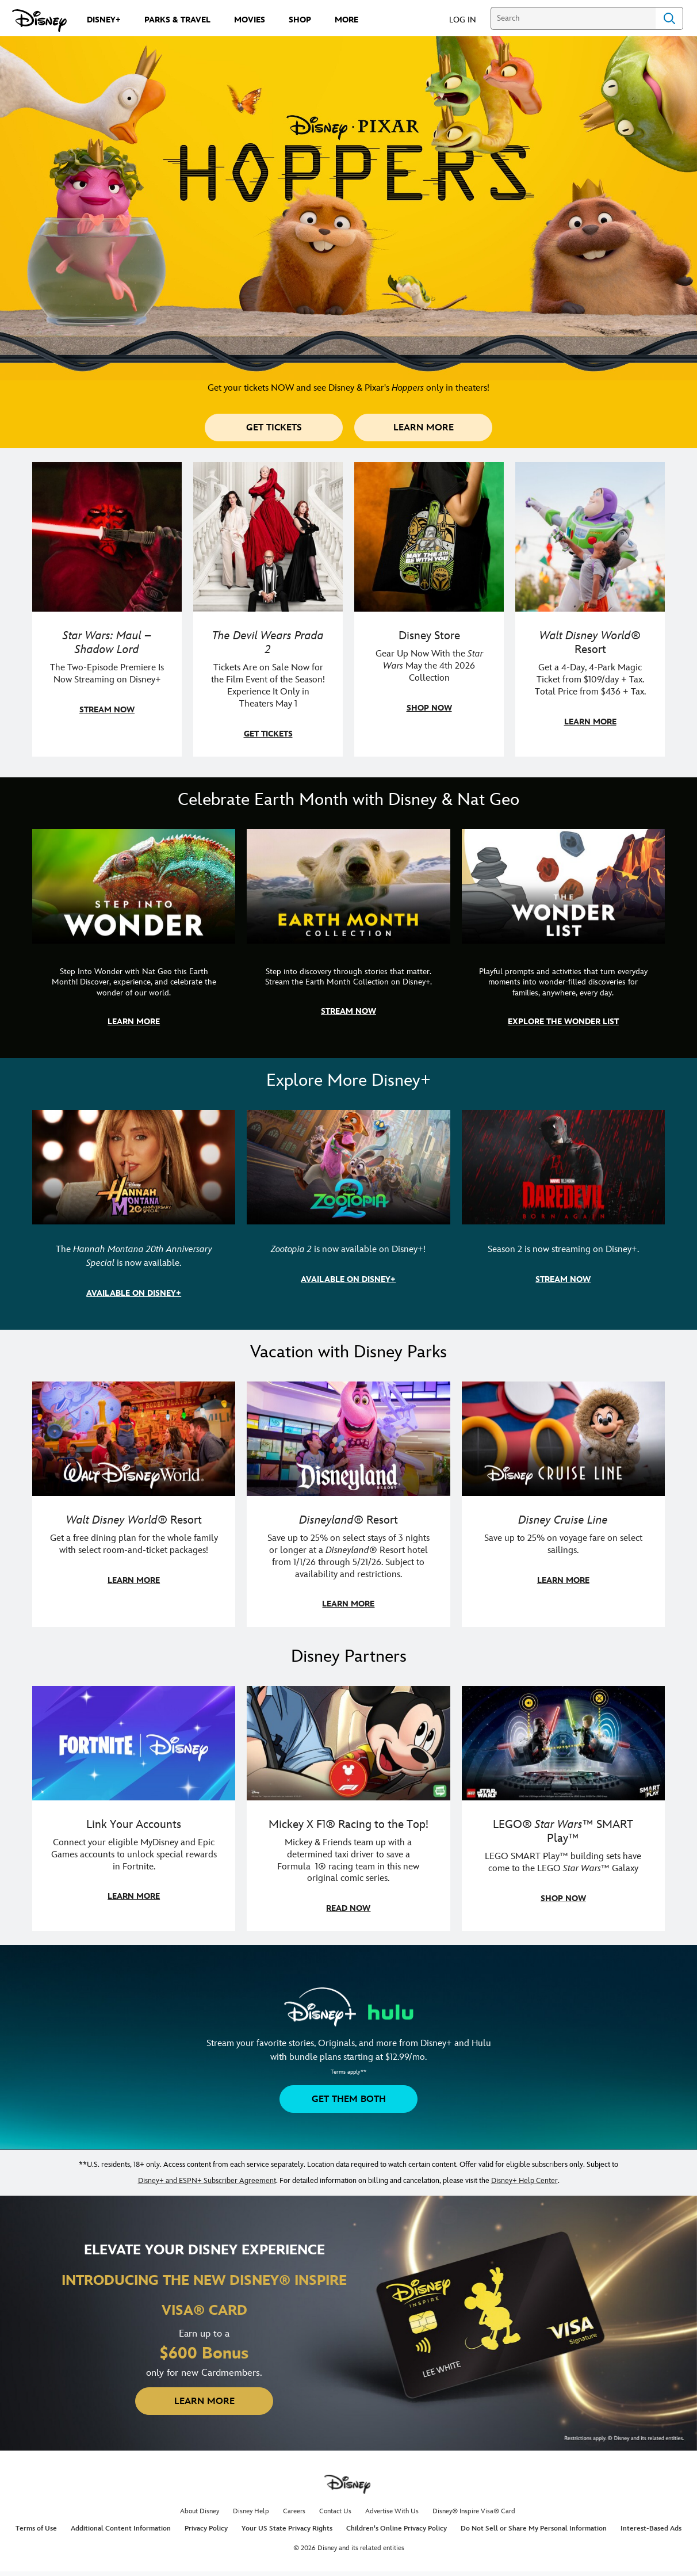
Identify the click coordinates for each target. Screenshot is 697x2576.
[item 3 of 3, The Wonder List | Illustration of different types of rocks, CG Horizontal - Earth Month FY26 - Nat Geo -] (563, 936)
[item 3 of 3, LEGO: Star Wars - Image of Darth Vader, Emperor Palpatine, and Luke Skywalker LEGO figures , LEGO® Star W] (563, 1809)
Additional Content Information (121, 2528)
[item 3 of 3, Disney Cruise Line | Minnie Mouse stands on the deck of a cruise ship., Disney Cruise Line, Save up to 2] (563, 1504)
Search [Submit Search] (669, 18)
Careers (294, 2511)
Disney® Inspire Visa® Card (473, 2511)
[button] (468, 19)
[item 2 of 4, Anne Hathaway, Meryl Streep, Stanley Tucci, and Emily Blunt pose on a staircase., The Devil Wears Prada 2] (268, 609)
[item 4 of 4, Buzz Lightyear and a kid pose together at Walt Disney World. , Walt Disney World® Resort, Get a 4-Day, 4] (590, 609)
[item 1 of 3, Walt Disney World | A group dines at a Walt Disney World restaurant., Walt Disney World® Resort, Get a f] (133, 1504)
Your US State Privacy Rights (287, 2528)
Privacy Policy (206, 2528)
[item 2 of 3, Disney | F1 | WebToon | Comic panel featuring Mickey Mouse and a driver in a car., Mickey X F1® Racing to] (348, 1809)
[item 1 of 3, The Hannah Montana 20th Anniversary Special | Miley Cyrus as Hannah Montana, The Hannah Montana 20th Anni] (133, 1213)
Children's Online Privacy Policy (396, 2528)
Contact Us (335, 2511)
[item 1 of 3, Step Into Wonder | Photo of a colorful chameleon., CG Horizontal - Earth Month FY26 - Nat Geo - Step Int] (133, 936)
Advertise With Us (392, 2511)
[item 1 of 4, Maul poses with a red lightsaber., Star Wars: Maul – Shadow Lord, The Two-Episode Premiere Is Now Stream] (107, 609)
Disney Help (251, 2511)
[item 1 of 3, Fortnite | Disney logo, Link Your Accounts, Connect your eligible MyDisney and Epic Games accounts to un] (133, 1809)
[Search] (573, 18)
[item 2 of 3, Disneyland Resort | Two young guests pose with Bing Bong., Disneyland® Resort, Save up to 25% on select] (348, 1504)
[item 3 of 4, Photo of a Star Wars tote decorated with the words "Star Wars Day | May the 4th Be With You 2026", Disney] (429, 609)
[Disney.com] (39, 20)
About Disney (199, 2511)
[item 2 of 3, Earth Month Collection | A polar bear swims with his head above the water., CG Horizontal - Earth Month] (348, 936)
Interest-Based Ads (651, 2528)
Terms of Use (36, 2528)
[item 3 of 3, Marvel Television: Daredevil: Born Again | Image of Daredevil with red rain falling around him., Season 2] (563, 1213)
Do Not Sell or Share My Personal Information (534, 2528)
